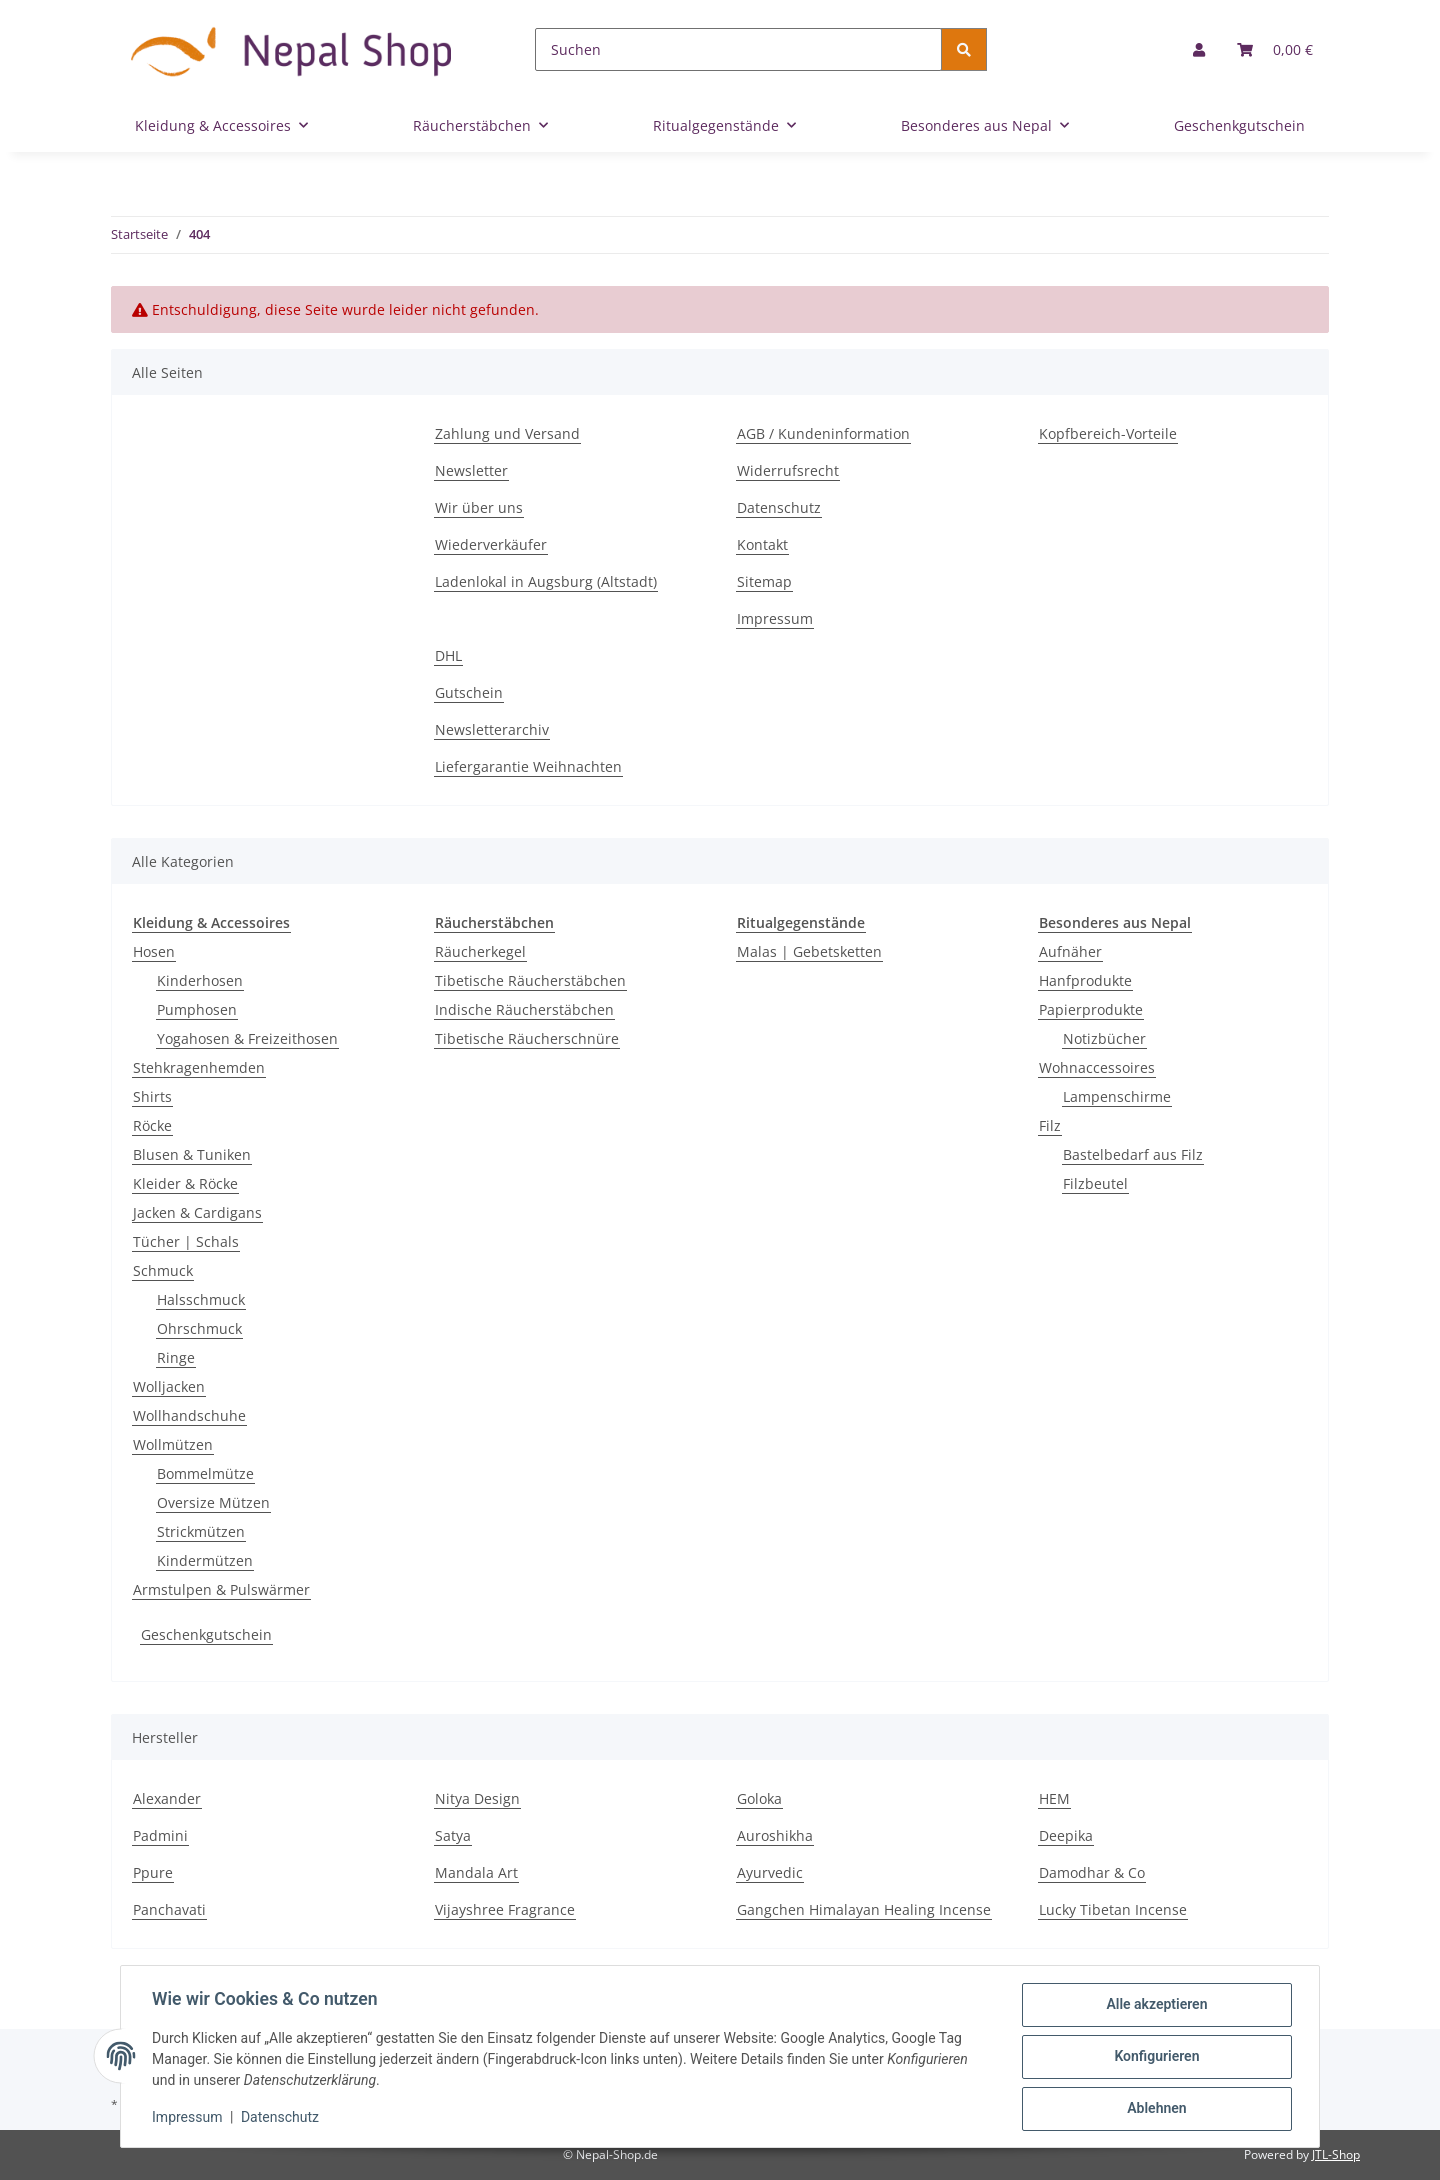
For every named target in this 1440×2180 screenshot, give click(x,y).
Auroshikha (775, 1835)
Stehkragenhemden (199, 1067)
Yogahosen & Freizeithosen (247, 1038)
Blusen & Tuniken (192, 1154)
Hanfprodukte (1085, 980)
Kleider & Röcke (185, 1183)
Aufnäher (1070, 951)
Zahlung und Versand (507, 433)
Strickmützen (201, 1531)
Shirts (152, 1096)
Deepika (1066, 1835)
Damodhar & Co (1092, 1872)
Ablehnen (1155, 2109)
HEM (1054, 1798)
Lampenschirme (1117, 1096)
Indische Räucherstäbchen (524, 1009)
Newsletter (471, 470)
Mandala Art (476, 1872)
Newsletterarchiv (492, 729)
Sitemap (764, 581)
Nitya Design (477, 1798)
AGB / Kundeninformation (823, 433)
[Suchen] (738, 49)
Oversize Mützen (213, 1502)
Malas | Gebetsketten (809, 951)
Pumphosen (197, 1009)
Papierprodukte (1091, 1009)
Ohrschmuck (199, 1328)
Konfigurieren (1155, 2057)
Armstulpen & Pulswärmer (221, 1589)
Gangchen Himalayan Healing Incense (864, 1909)
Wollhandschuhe (189, 1415)
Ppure (153, 1872)
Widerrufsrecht (788, 470)
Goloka (759, 1798)
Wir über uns (479, 507)
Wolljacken (169, 1386)
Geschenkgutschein (206, 1634)
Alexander (167, 1798)
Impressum (775, 618)
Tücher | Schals (186, 1241)
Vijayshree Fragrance (505, 1909)
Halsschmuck (201, 1299)
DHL (448, 655)
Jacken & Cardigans (197, 1212)
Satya (453, 1835)
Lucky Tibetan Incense (1113, 1909)
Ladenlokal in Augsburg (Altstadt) (546, 581)
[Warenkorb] (1275, 49)
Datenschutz (779, 507)
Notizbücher (1104, 1038)
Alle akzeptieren (1155, 2005)
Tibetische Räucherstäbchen (530, 980)
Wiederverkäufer (491, 544)
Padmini (160, 1835)
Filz (1050, 1125)
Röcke (152, 1125)
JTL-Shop (1336, 2154)
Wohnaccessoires (1097, 1067)
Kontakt (762, 544)
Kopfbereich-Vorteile (1108, 433)
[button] (1199, 49)
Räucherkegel (480, 951)
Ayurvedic (770, 1872)
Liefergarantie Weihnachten (528, 766)
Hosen (154, 951)
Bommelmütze (205, 1473)
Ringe (176, 1357)
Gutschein (469, 692)
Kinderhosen (200, 980)
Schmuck (163, 1270)
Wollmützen (173, 1444)
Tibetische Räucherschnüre (527, 1038)
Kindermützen (205, 1560)
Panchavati (169, 1909)
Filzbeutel (1095, 1183)
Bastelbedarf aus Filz (1133, 1154)
